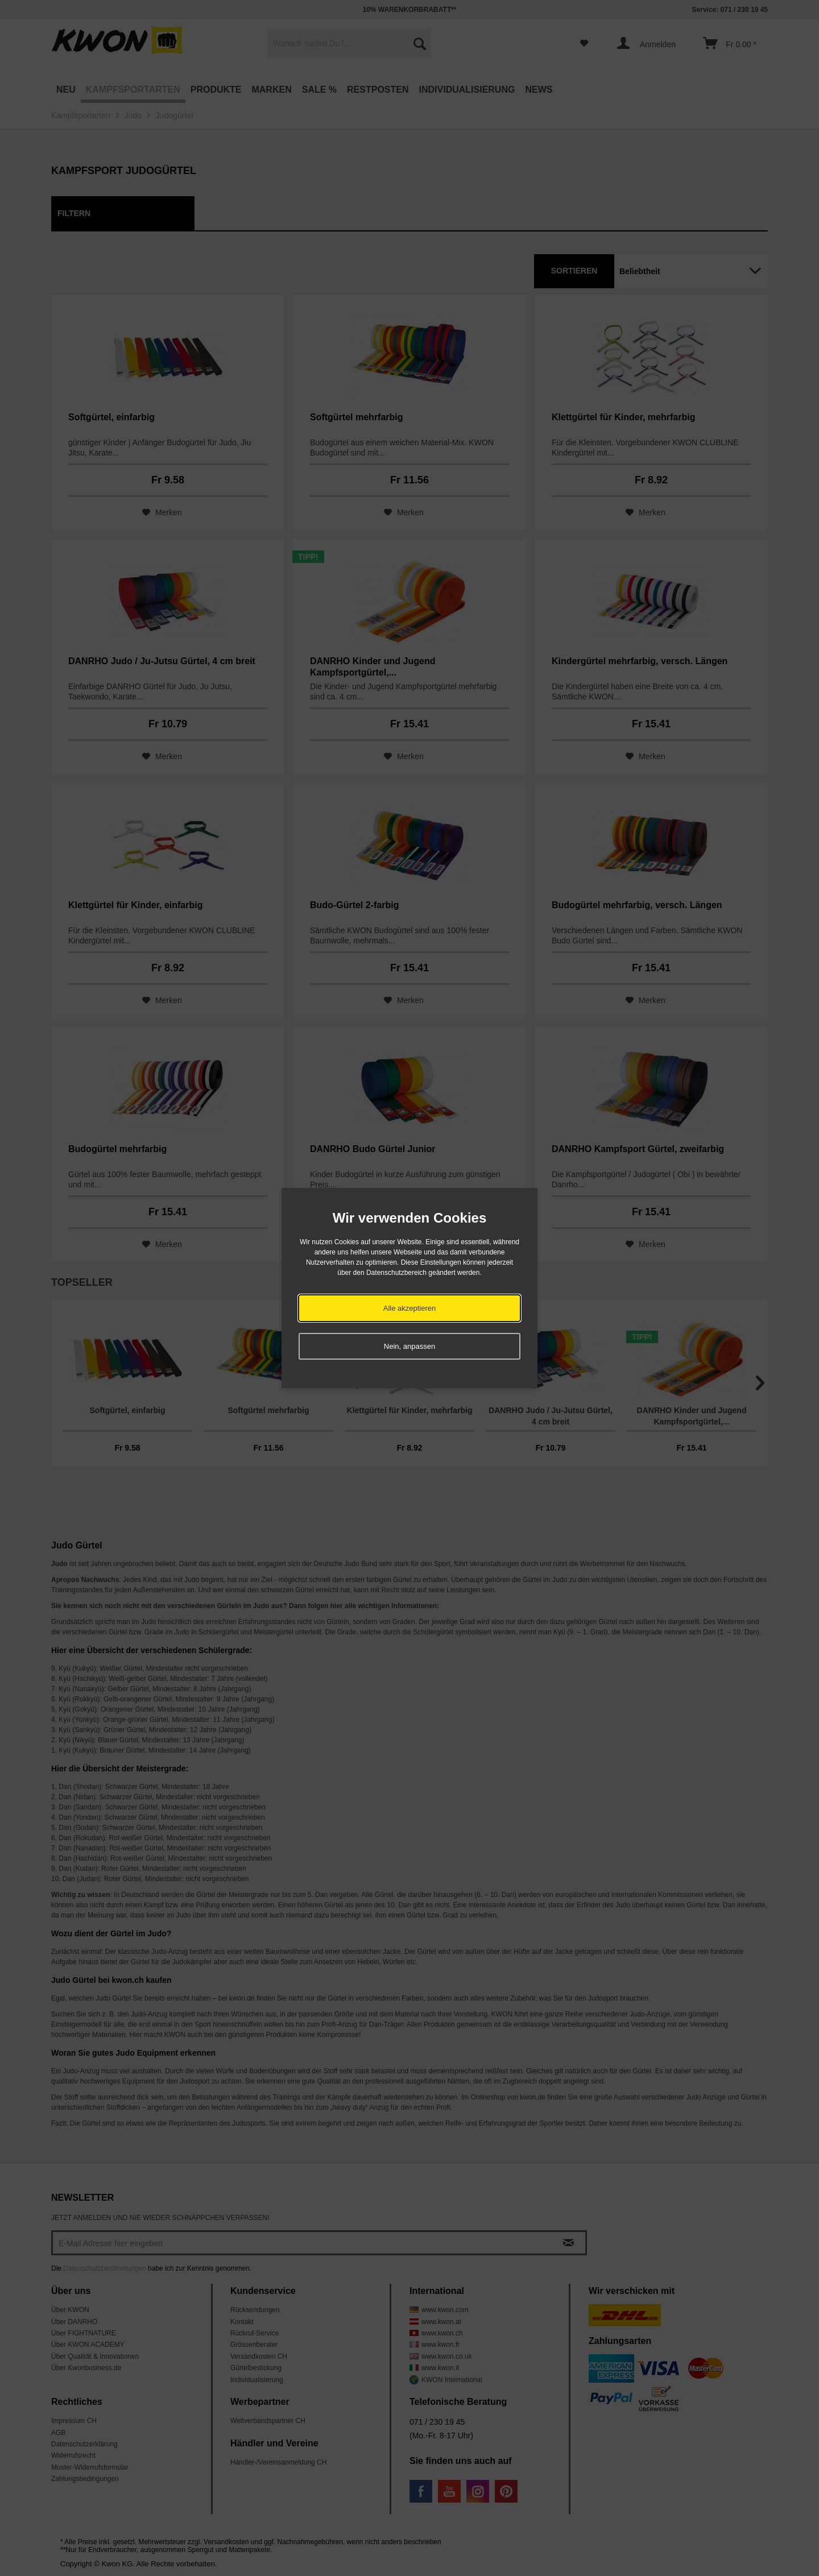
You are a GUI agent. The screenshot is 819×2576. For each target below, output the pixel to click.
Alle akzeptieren (409, 1308)
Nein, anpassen (409, 1346)
